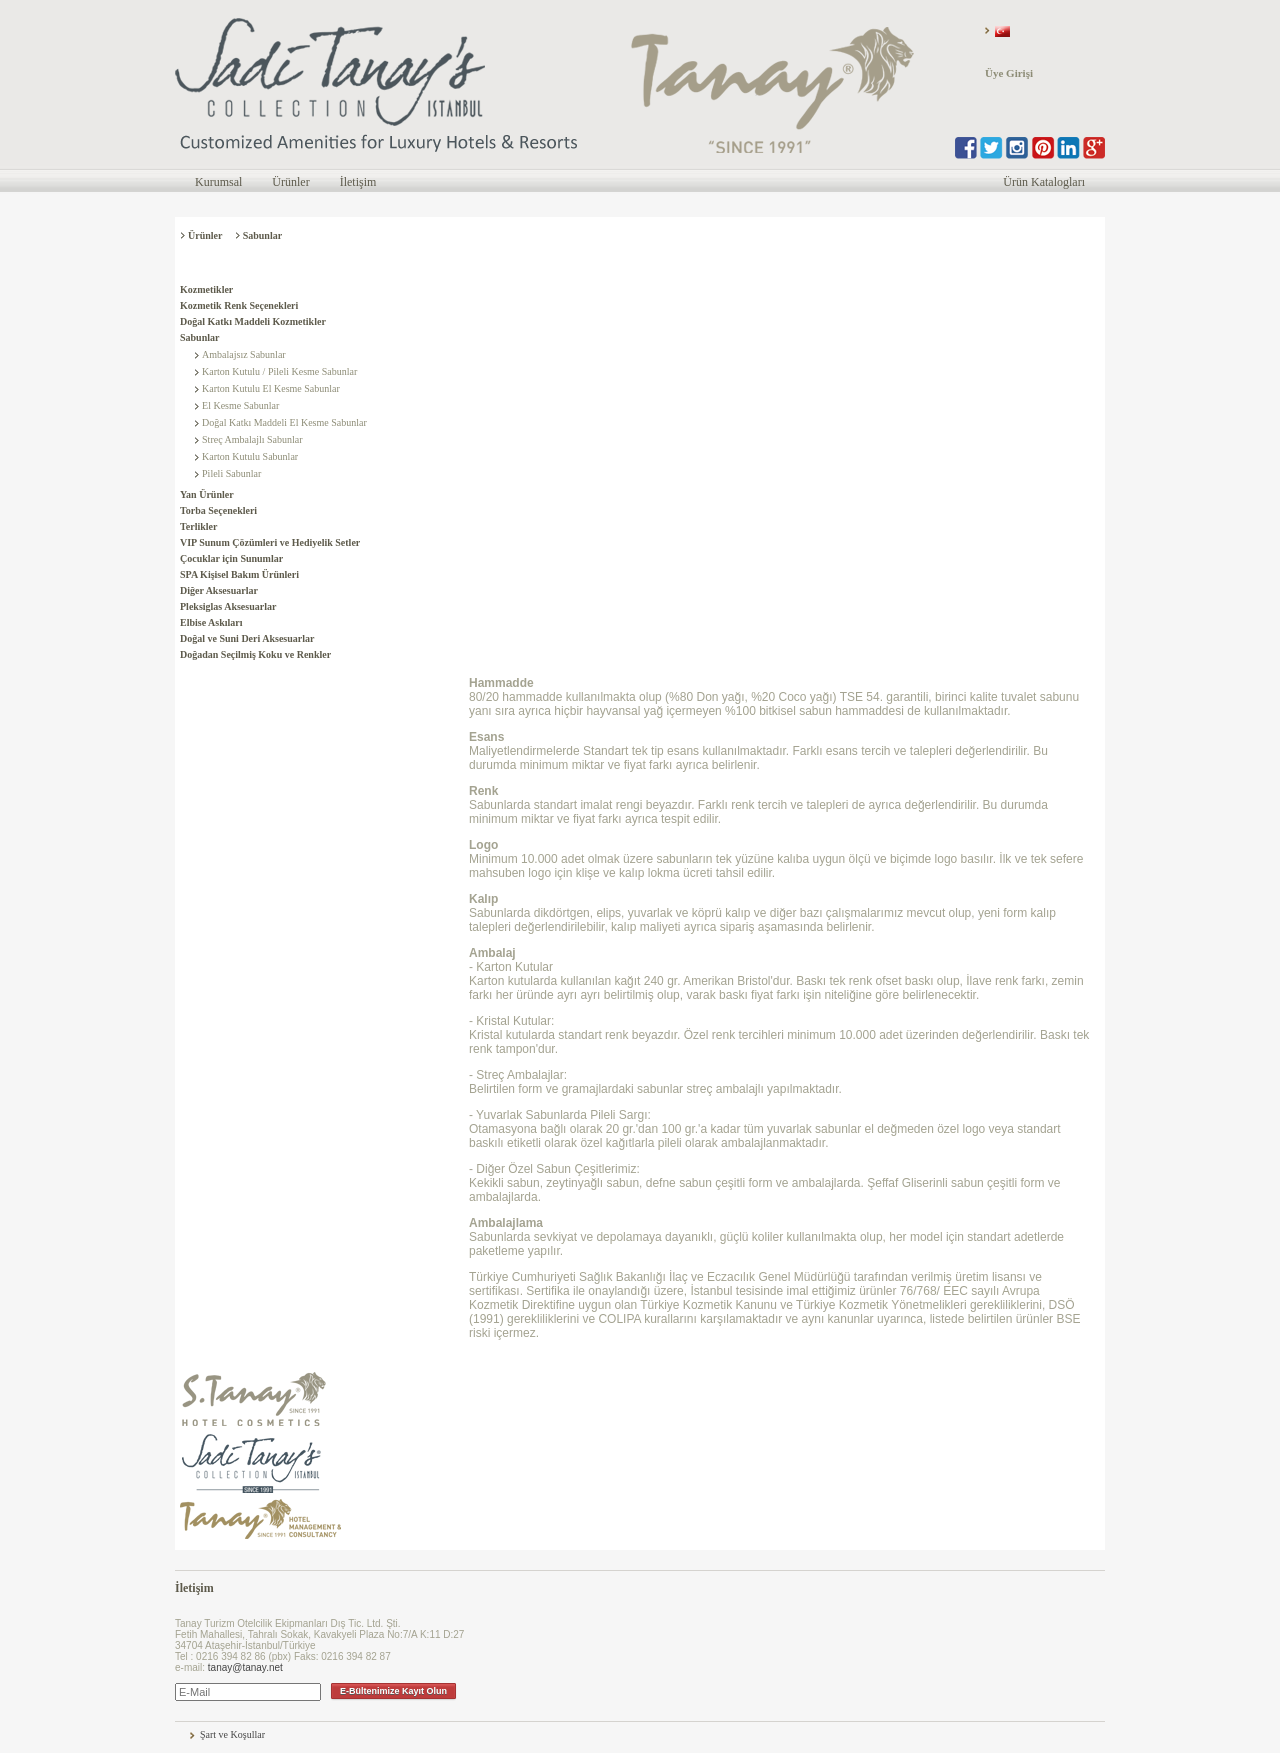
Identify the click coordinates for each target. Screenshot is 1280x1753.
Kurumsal (218, 182)
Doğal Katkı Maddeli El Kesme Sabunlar (284, 422)
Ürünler (290, 182)
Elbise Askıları (211, 622)
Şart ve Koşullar (232, 1734)
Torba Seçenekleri (218, 510)
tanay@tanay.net (245, 1667)
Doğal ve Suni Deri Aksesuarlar (247, 638)
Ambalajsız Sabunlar (244, 354)
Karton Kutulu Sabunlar (250, 456)
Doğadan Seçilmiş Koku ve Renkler (255, 654)
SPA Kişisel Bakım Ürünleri (239, 574)
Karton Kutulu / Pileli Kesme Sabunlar (279, 371)
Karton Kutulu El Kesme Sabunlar (271, 388)
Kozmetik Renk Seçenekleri (239, 305)
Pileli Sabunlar (231, 473)
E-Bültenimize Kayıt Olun (393, 1691)
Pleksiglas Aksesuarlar (228, 606)
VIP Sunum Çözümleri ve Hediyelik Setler (270, 542)
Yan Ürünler (207, 494)
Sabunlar (199, 337)
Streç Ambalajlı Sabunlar (252, 439)
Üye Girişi (1009, 73)
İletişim (358, 182)
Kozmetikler (206, 289)
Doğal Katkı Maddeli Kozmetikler (253, 321)
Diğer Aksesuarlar (219, 590)
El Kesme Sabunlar (240, 405)
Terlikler (198, 526)
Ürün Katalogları (1044, 182)
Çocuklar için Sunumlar (231, 558)
